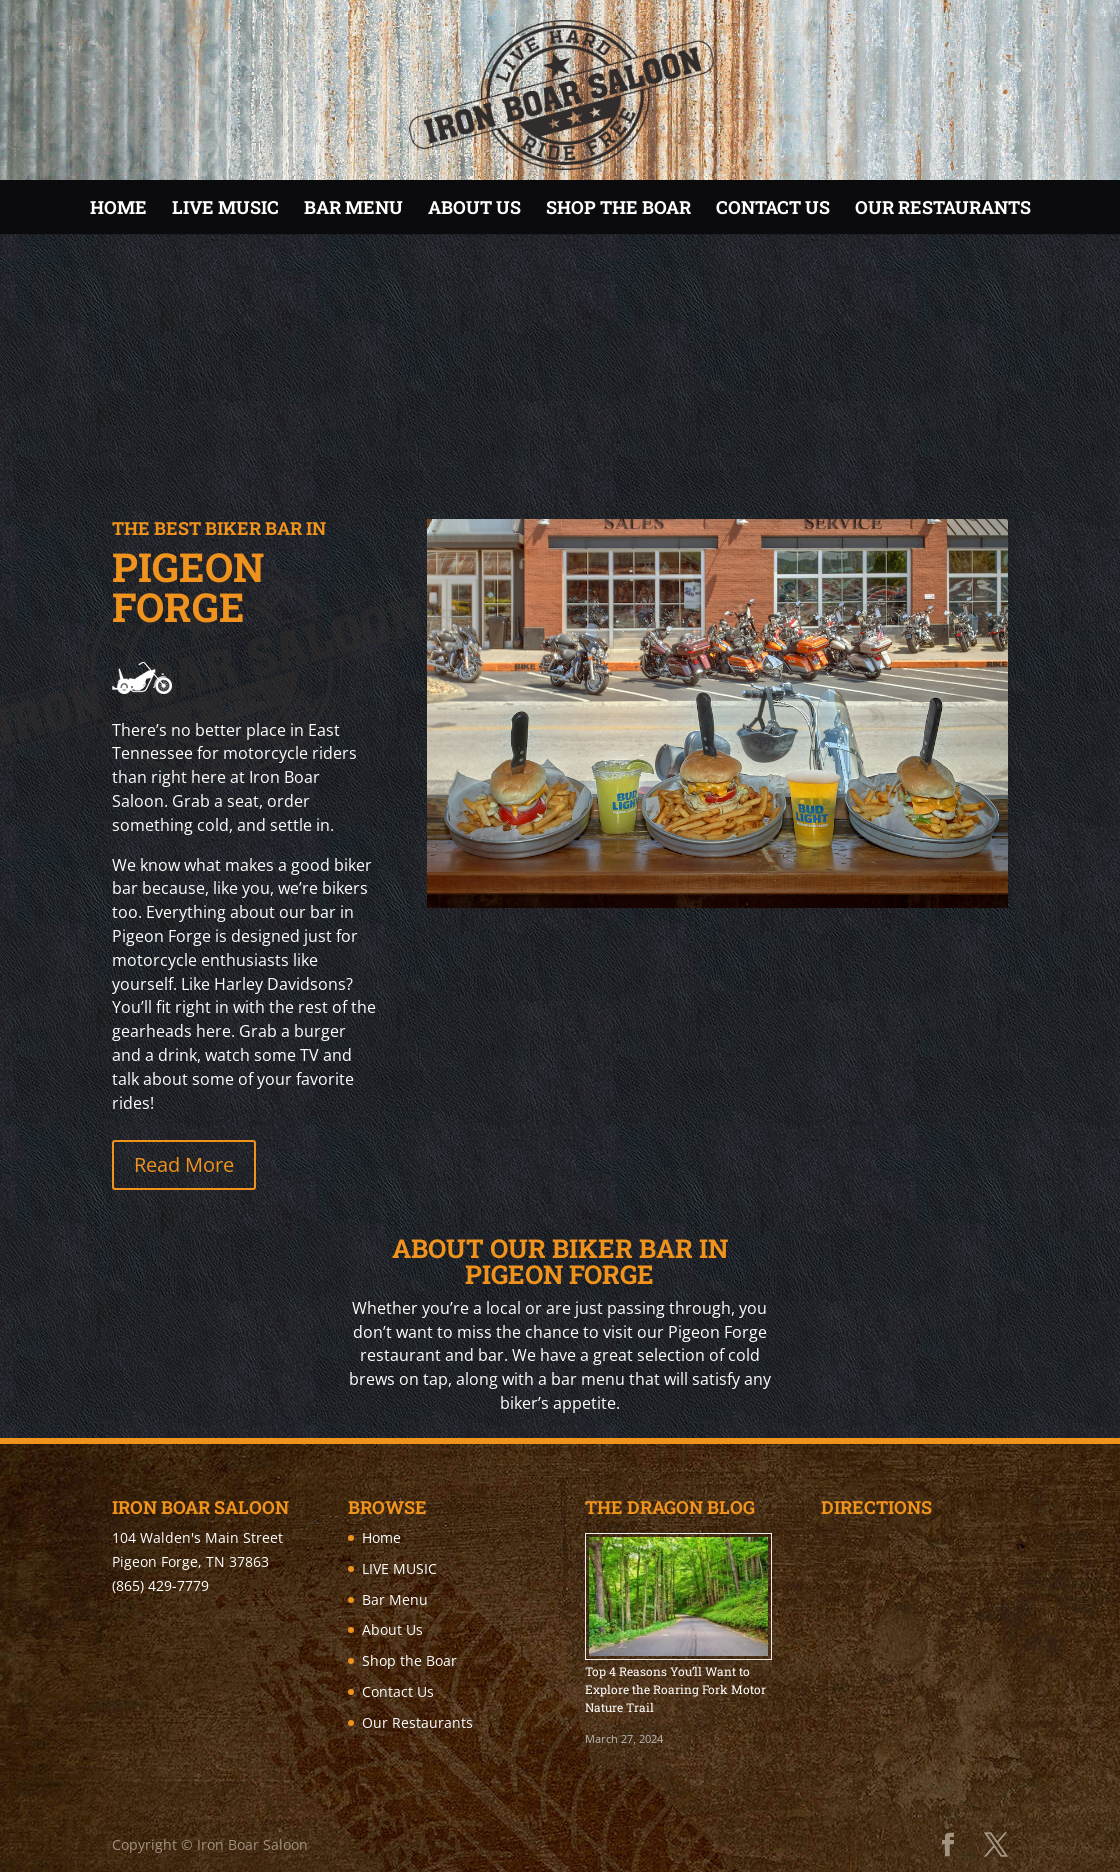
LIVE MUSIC (225, 207)
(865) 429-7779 (160, 1585)
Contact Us (773, 207)
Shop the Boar (618, 207)
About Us (474, 207)
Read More (184, 1164)
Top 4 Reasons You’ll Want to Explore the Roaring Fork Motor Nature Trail (675, 1689)
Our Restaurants (943, 207)
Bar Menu (353, 207)
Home (118, 207)
